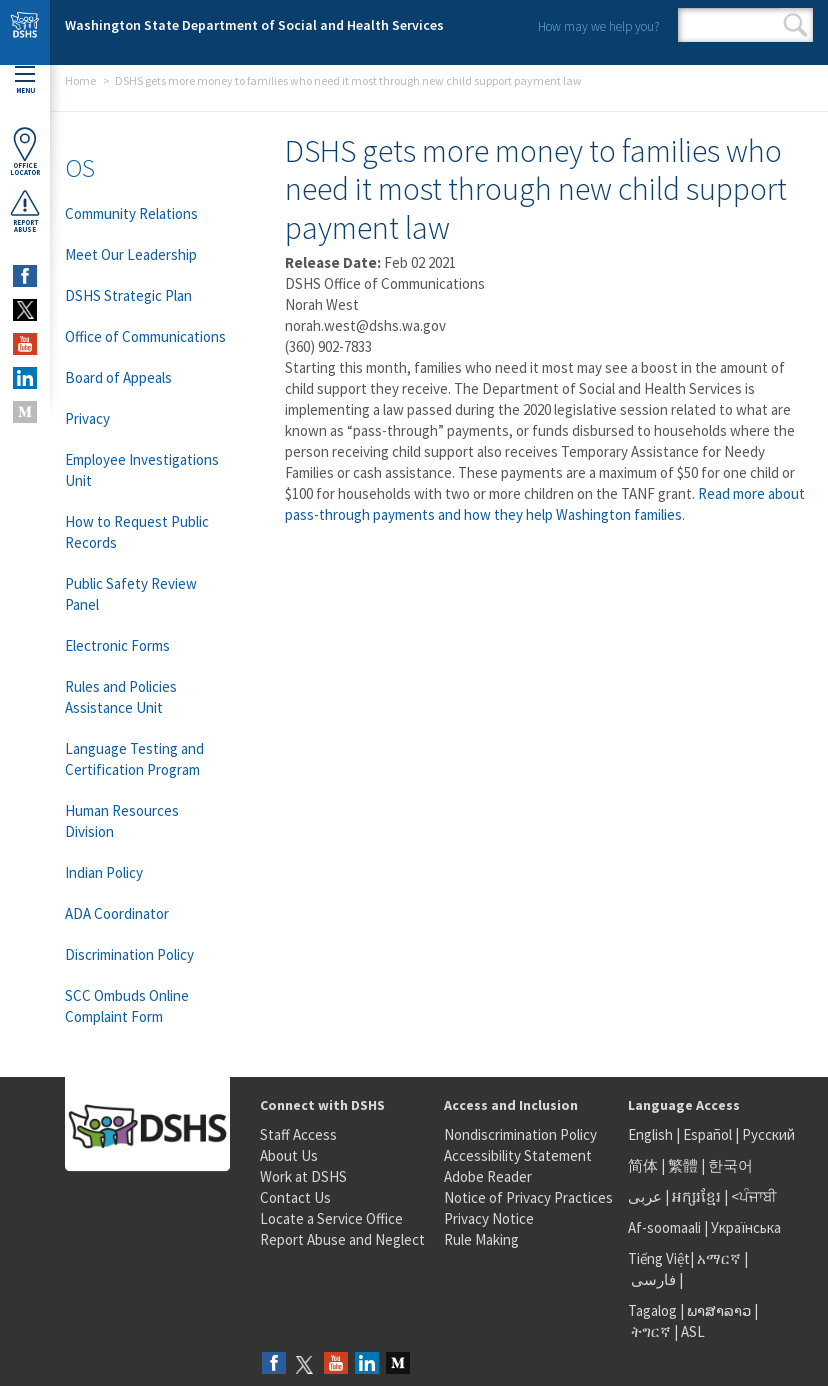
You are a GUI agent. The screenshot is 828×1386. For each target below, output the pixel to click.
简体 (643, 1165)
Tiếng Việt (659, 1258)
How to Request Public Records (137, 532)
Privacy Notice (489, 1218)
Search (795, 25)
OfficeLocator (25, 151)
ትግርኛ (651, 1331)
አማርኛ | (722, 1258)
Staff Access (298, 1134)
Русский (768, 1134)
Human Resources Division (122, 821)
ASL (693, 1331)
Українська (746, 1227)
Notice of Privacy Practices (528, 1197)
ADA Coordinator (117, 913)
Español (707, 1134)
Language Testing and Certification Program (134, 759)
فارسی (652, 1279)
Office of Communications (145, 336)
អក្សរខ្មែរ (696, 1196)
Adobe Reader (488, 1176)
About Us (289, 1155)
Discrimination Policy (129, 954)
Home (80, 80)
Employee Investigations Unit (142, 470)
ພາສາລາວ (719, 1310)
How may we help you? (598, 26)
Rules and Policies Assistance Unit (121, 697)
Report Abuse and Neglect (342, 1239)
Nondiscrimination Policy (520, 1134)
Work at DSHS (303, 1176)
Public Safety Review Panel (131, 594)
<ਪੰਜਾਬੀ (754, 1196)
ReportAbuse (25, 211)
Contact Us (295, 1197)
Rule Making (481, 1239)
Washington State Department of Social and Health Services (254, 25)
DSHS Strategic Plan (128, 295)
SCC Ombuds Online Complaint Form (127, 1006)
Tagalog (652, 1310)
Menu (25, 80)
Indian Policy (104, 872)
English (652, 1134)
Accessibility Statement (518, 1155)
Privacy (87, 418)
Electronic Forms (117, 645)
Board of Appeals (118, 377)
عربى (645, 1196)
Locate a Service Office (331, 1218)
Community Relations (131, 213)
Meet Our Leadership (131, 254)
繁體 (684, 1165)
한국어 (730, 1165)
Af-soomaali (664, 1227)
